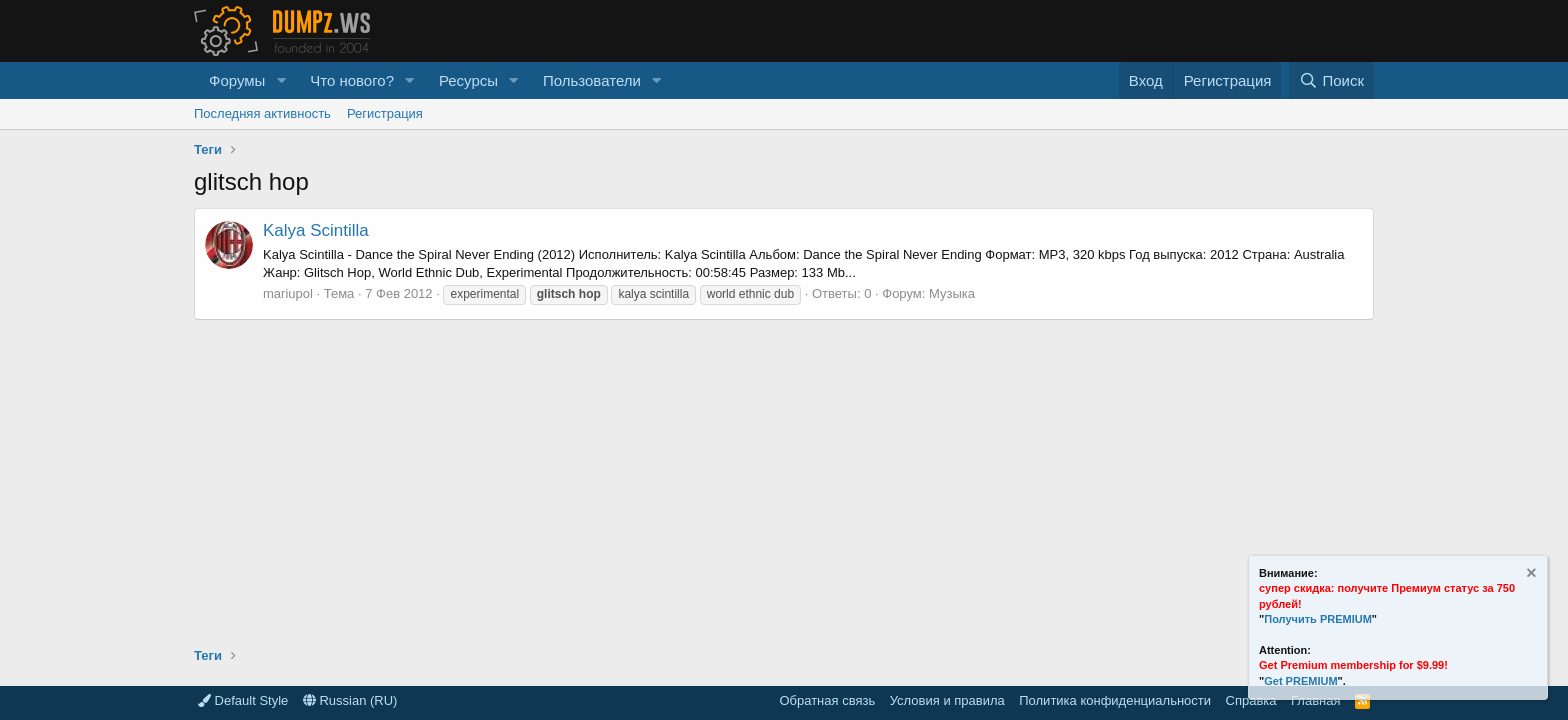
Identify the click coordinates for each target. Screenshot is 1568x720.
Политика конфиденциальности (1115, 700)
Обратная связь (827, 700)
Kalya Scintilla (316, 230)
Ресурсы (468, 80)
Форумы (237, 80)
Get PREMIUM (1300, 681)
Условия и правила (947, 700)
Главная (1315, 700)
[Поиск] (1331, 80)
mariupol (288, 293)
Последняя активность (262, 113)
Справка (1251, 700)
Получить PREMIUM (1318, 619)
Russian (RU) (350, 700)
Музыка (952, 293)
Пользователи (592, 80)
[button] (281, 80)
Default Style (243, 700)
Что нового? (352, 80)
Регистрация (385, 113)
